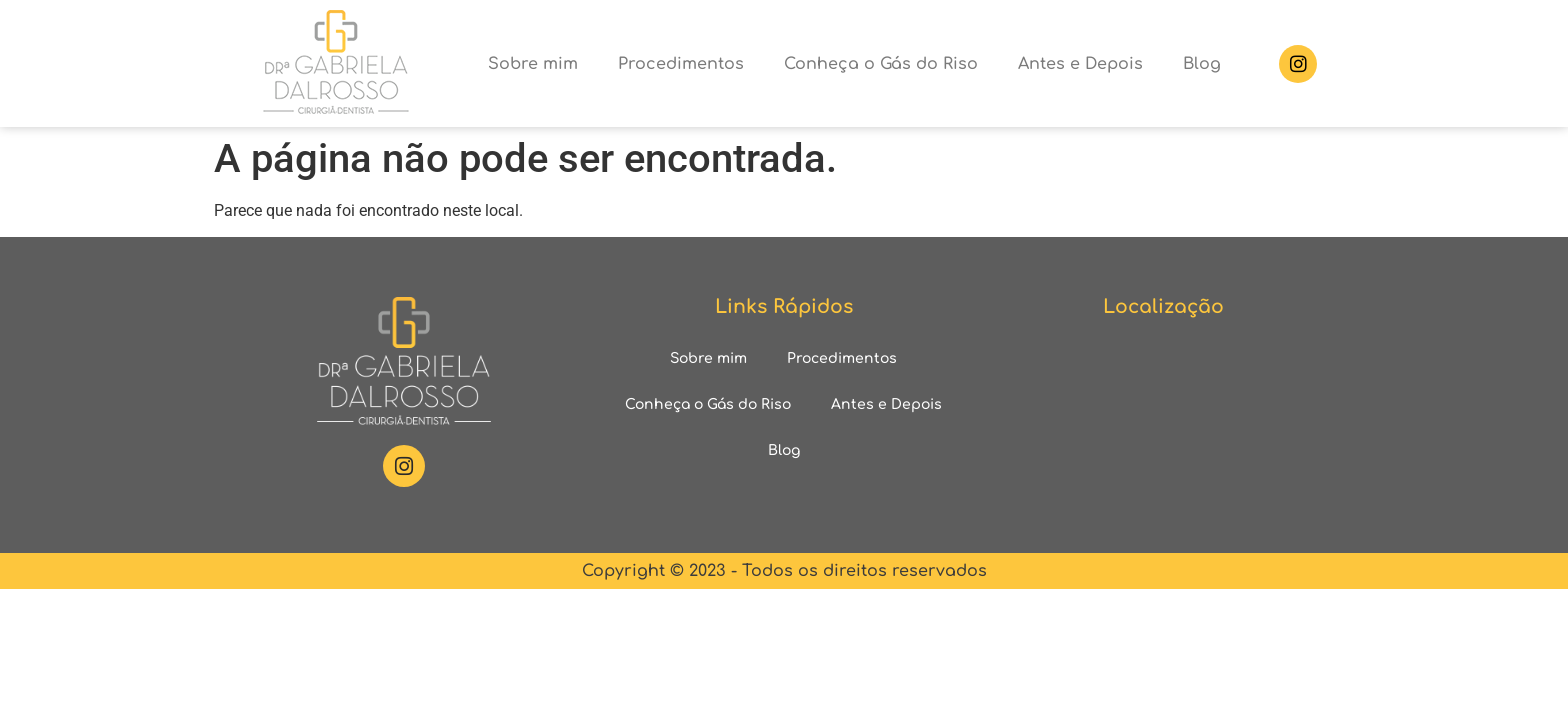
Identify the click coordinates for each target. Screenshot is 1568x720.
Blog (1202, 64)
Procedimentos (681, 64)
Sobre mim (533, 64)
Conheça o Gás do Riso (881, 64)
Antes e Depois (1080, 64)
